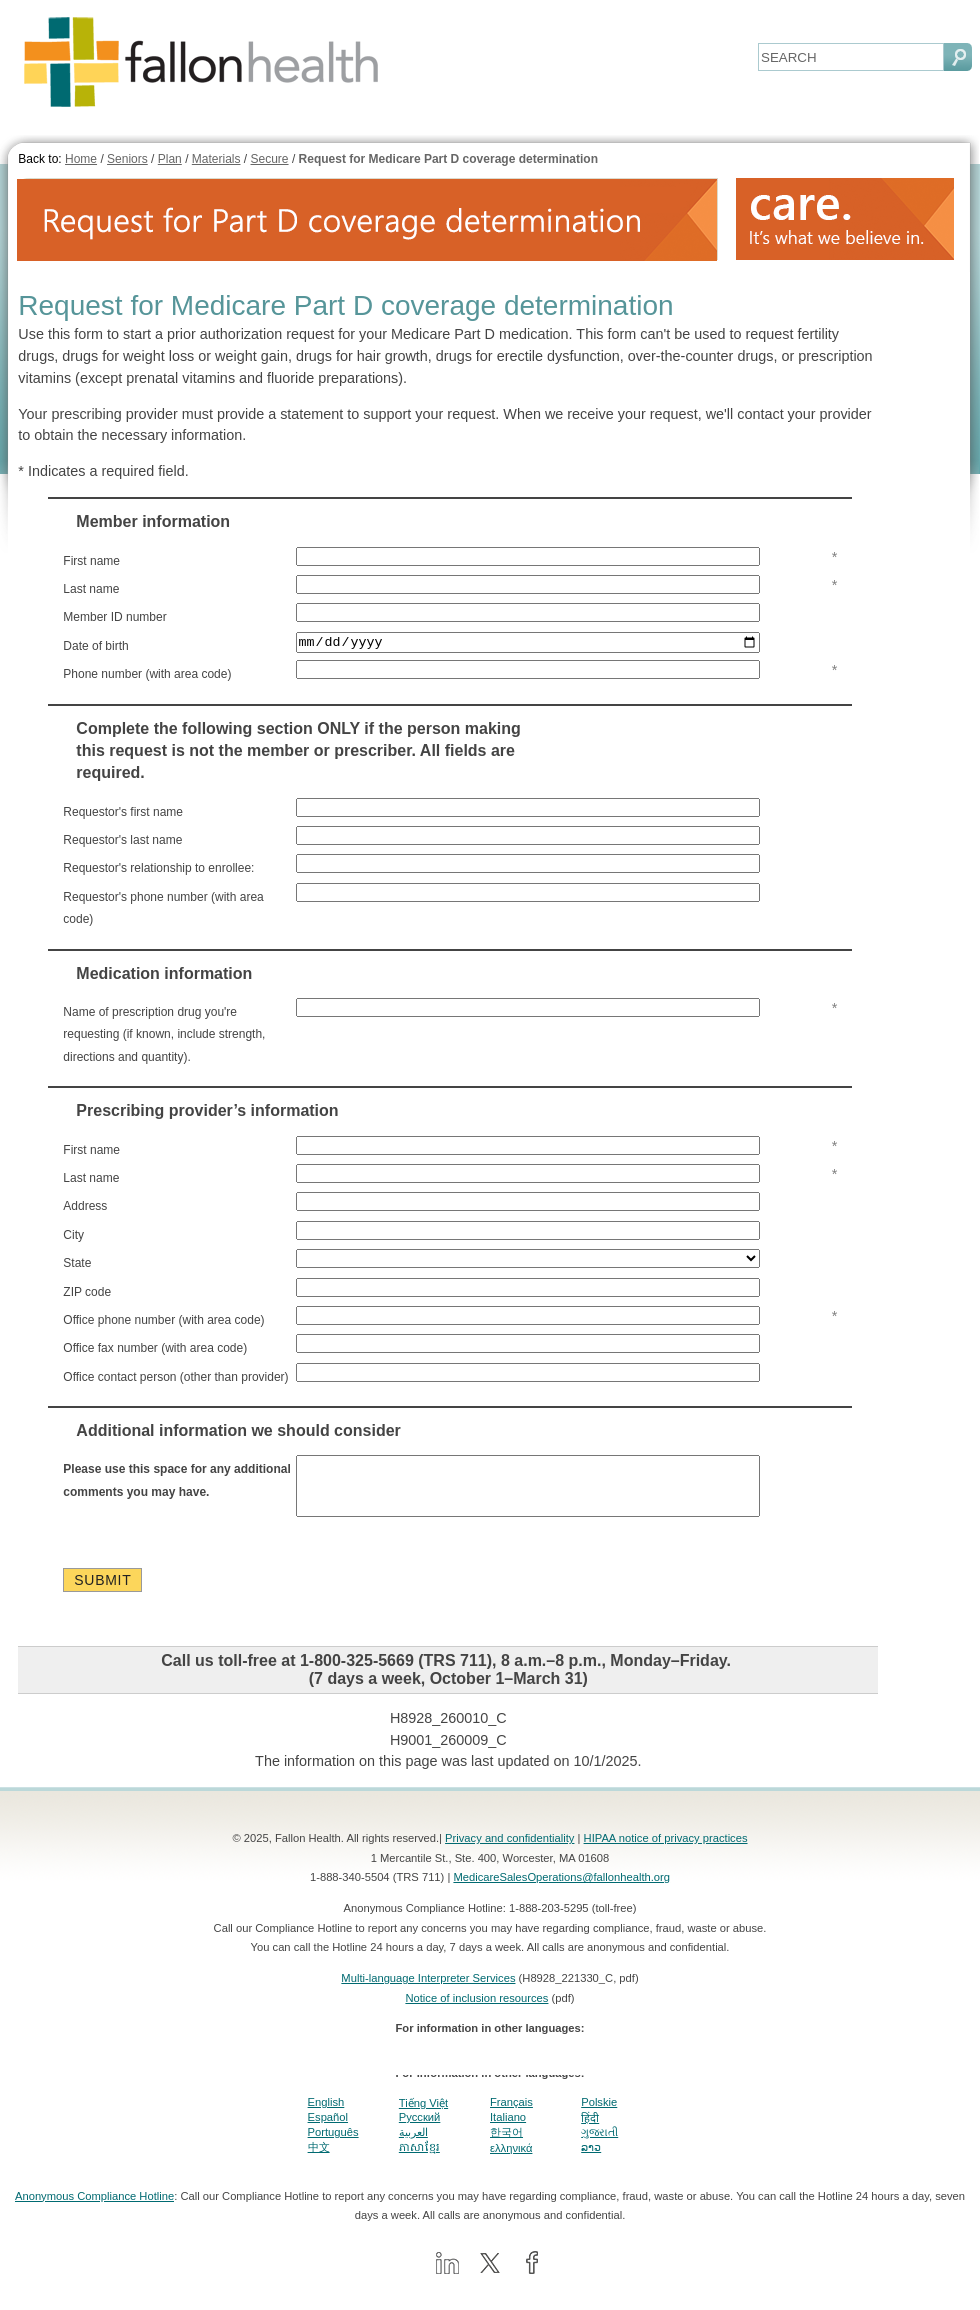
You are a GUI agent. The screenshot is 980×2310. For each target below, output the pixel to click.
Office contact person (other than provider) (175, 1377)
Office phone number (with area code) (163, 1321)
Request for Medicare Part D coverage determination (448, 159)
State (77, 1264)
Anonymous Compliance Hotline (94, 2208)
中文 (319, 2160)
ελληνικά (511, 2160)
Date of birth (95, 646)
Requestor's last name (122, 841)
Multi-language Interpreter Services (428, 1991)
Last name (91, 589)
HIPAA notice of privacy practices (666, 1851)
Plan (170, 159)
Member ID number (114, 617)
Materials (216, 159)
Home (81, 159)
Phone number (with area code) (147, 675)
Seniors (127, 159)
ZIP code (87, 1292)
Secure (270, 159)
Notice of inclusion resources (476, 2010)
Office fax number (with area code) (155, 1349)
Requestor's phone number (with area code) (163, 908)
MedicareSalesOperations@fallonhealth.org (561, 1890)
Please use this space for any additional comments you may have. (176, 1481)
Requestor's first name (123, 812)
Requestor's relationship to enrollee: (158, 869)
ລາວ (591, 2160)
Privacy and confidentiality (509, 1851)
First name (91, 561)
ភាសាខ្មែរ (419, 2159)
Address (85, 1207)
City (73, 1235)
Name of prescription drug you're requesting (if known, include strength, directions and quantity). (164, 1035)
